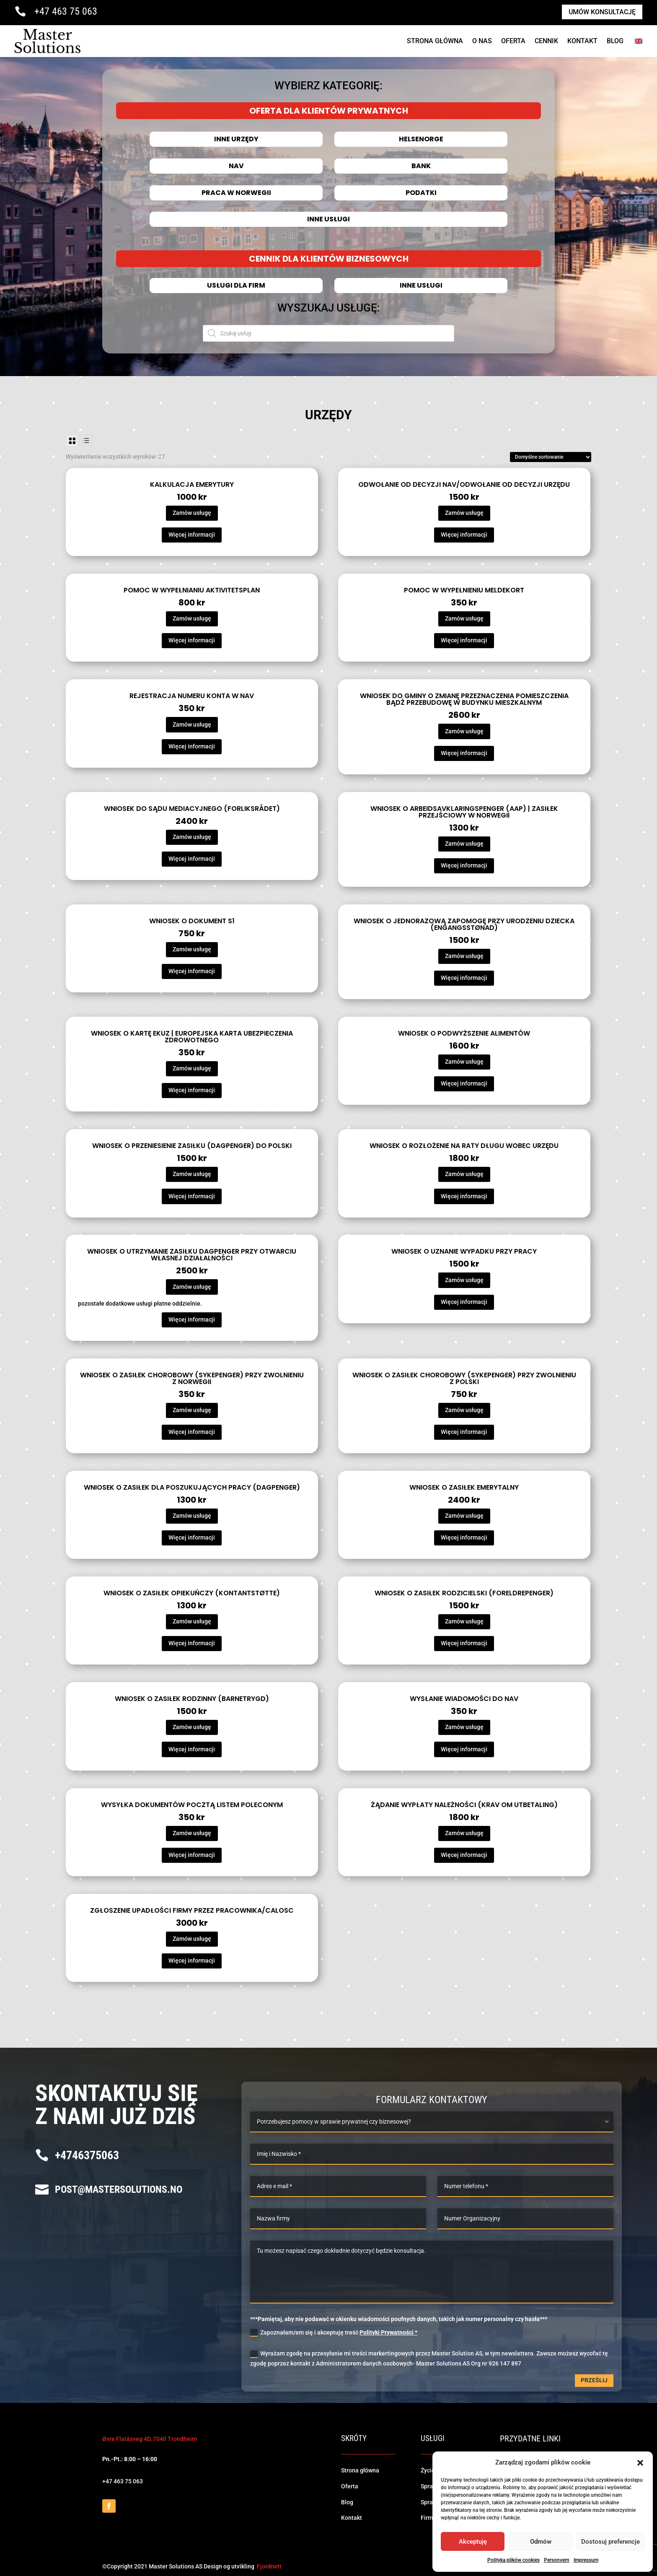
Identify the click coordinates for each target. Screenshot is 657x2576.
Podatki (420, 192)
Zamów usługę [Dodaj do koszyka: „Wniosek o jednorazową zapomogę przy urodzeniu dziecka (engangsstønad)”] (464, 956)
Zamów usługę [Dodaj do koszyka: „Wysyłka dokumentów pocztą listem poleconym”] (192, 1833)
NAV (236, 166)
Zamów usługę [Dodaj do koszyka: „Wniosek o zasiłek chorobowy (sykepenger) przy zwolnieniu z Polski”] (464, 1410)
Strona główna (360, 2470)
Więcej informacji (191, 534)
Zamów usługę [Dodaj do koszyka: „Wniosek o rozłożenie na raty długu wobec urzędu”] (464, 1174)
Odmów (540, 2541)
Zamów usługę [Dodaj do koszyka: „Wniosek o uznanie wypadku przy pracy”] (464, 1280)
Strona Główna (435, 41)
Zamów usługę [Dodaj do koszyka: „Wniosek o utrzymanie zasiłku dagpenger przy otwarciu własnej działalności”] (192, 1286)
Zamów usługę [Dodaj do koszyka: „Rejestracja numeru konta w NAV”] (192, 724)
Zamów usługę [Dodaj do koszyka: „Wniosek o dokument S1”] (192, 949)
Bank (420, 166)
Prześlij (594, 2380)
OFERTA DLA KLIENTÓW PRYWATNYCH (328, 110)
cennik (546, 41)
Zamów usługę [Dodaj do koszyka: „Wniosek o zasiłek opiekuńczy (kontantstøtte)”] (192, 1621)
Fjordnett (269, 2566)
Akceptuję (473, 2541)
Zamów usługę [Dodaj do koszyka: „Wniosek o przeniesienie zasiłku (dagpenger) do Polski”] (192, 1174)
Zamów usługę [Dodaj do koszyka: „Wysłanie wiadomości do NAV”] (464, 1727)
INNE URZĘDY (236, 139)
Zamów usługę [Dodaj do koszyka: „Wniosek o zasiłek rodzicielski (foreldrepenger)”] (464, 1621)
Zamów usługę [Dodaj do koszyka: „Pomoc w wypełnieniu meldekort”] (464, 618)
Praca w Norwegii (236, 192)
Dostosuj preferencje (610, 2541)
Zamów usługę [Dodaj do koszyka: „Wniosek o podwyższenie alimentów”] (464, 1061)
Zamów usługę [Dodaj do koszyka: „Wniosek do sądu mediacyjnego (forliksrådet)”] (192, 837)
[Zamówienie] (550, 457)
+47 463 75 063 (65, 11)
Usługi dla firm (236, 285)
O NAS (482, 41)
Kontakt (582, 41)
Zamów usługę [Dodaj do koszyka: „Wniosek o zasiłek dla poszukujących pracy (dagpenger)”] (192, 1515)
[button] (640, 2463)
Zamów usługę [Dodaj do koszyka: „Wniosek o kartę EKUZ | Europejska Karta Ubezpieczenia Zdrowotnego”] (192, 1068)
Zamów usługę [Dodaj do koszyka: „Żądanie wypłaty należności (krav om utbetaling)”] (464, 1833)
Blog (615, 41)
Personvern (556, 2560)
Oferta (513, 41)
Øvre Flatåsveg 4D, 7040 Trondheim (149, 2439)
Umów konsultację (602, 12)
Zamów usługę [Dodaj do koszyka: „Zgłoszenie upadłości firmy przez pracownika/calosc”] (192, 1938)
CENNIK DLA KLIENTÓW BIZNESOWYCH (328, 258)
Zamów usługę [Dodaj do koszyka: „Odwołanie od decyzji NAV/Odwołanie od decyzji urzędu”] (464, 512)
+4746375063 (87, 2155)
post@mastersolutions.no (118, 2189)
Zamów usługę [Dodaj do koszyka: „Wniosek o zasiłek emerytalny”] (464, 1515)
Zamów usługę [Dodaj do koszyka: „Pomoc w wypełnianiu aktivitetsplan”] (192, 618)
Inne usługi (328, 219)
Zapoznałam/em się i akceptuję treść (333, 2333)
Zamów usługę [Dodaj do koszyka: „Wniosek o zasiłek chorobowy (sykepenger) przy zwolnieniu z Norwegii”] (192, 1410)
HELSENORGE (420, 139)
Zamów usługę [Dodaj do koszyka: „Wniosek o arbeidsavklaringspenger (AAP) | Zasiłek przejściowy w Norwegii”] (464, 843)
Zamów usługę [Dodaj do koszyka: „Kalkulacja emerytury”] (192, 512)
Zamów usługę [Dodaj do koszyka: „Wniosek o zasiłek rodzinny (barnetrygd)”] (192, 1727)
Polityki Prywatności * (388, 2332)
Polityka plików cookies (513, 2560)
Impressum (586, 2560)
